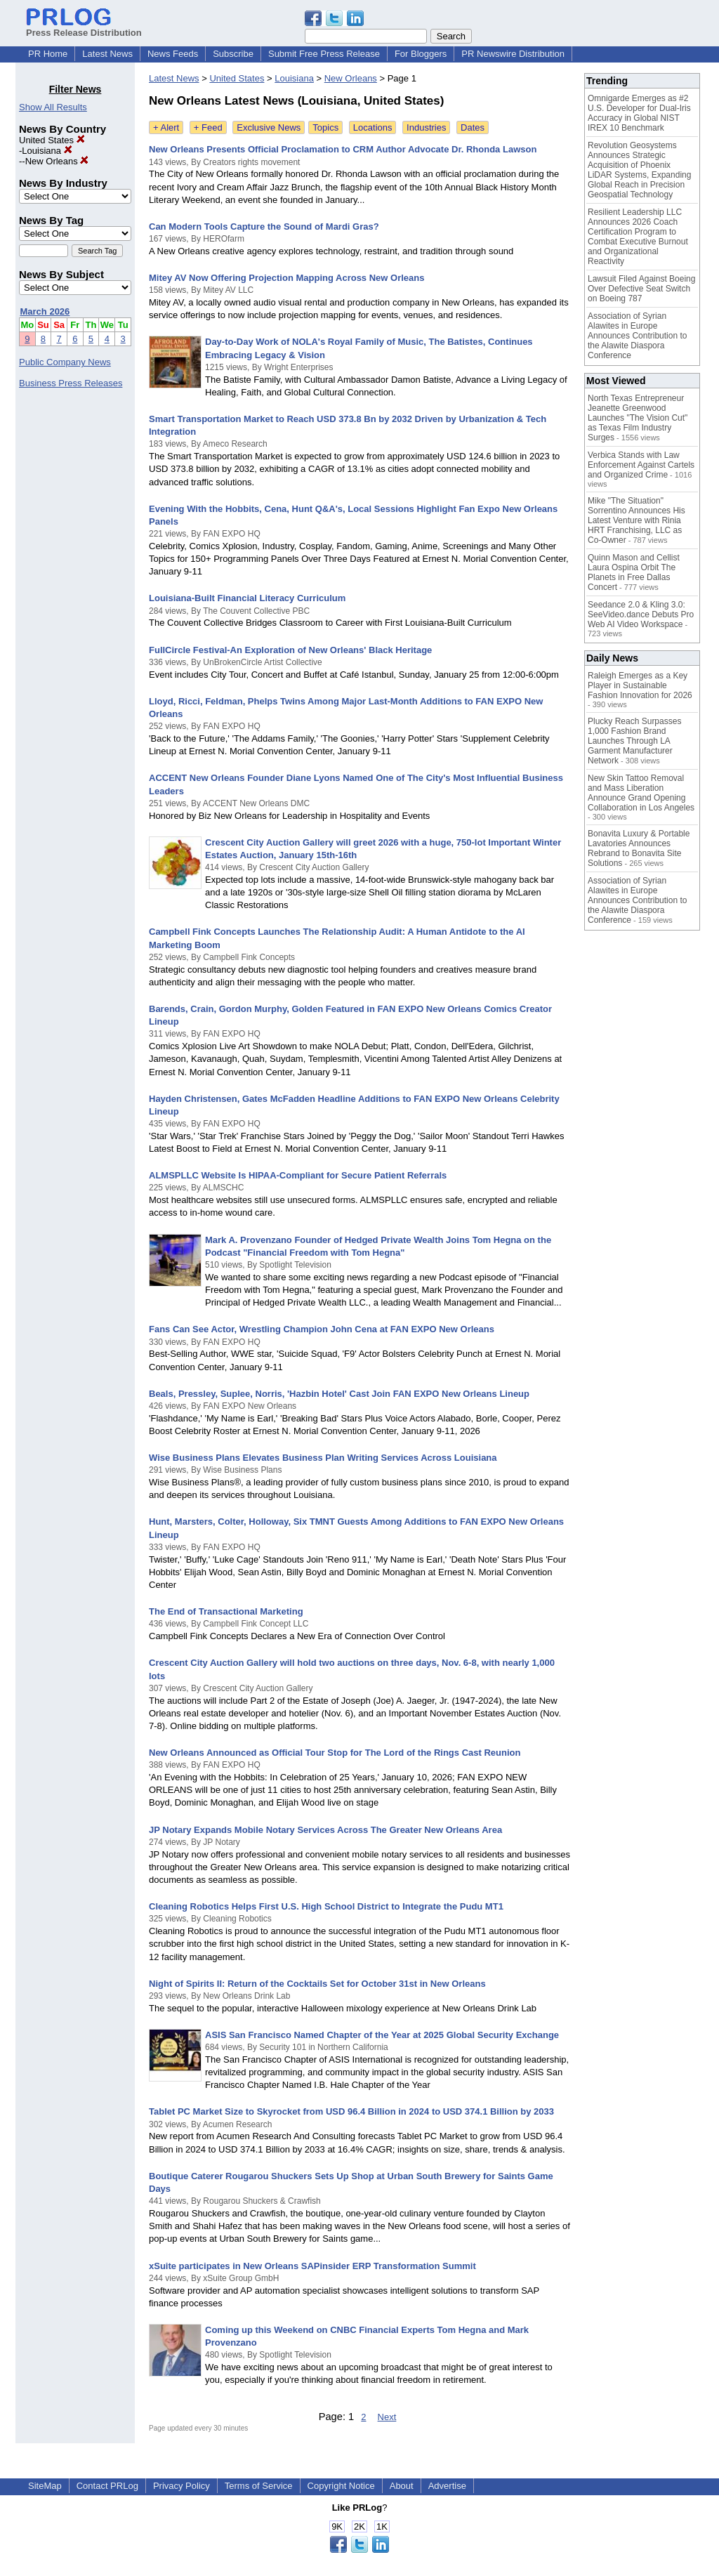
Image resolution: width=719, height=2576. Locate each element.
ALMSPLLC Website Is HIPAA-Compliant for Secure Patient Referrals (298, 1175)
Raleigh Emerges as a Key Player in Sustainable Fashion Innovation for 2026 (640, 685)
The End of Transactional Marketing (226, 1611)
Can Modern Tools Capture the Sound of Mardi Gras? (264, 226)
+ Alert (166, 127)
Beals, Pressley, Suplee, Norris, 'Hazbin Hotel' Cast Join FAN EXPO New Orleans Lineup (339, 1393)
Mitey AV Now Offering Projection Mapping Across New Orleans (286, 277)
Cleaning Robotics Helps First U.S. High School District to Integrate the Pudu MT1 (326, 1906)
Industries (426, 127)
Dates (472, 127)
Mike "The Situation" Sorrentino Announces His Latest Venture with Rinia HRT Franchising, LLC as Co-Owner (636, 520)
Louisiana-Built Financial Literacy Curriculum (247, 598)
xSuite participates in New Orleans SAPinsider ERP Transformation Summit (312, 2266)
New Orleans (57, 161)
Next (387, 2417)
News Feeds (172, 53)
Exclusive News (269, 127)
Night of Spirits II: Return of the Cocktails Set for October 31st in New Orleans (317, 1983)
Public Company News (65, 362)
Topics (325, 127)
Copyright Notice (341, 2485)
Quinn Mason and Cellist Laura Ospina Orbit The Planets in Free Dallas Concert (634, 572)
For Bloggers (421, 53)
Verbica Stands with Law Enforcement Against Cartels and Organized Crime (641, 465)
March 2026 (45, 311)
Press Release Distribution (84, 27)
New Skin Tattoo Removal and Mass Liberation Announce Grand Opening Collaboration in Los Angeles (641, 793)
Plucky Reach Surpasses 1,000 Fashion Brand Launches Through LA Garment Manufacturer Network (634, 740)
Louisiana (47, 150)
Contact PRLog (107, 2485)
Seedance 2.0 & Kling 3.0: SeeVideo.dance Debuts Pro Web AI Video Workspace (641, 614)
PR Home (47, 53)
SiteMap (45, 2485)
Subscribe (233, 53)
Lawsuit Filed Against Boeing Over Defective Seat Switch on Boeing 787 (641, 288)
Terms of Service (259, 2485)
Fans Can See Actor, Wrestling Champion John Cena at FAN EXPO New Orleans (321, 1329)
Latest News (107, 53)
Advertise (447, 2485)
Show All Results (53, 107)
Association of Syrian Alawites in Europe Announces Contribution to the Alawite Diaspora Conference (637, 335)
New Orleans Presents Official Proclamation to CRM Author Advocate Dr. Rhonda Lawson (342, 149)
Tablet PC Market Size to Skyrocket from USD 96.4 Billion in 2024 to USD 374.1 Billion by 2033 (351, 2111)
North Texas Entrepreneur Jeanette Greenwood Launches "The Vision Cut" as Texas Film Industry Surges (637, 417)
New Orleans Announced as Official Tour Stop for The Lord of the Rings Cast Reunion (334, 1752)
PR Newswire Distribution (513, 53)
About (402, 2485)
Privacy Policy (181, 2485)
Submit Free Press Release (324, 53)
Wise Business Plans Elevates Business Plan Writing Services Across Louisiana (323, 1457)
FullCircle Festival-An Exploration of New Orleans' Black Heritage (290, 650)
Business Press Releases (70, 383)
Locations (373, 127)
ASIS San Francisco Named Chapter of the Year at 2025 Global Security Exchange (382, 2035)
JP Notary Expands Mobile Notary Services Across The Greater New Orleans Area (325, 1830)
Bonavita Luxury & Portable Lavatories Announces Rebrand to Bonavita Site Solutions (639, 848)
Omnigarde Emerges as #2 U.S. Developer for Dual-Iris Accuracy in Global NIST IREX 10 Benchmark (639, 113)
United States (52, 140)
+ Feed (208, 127)
